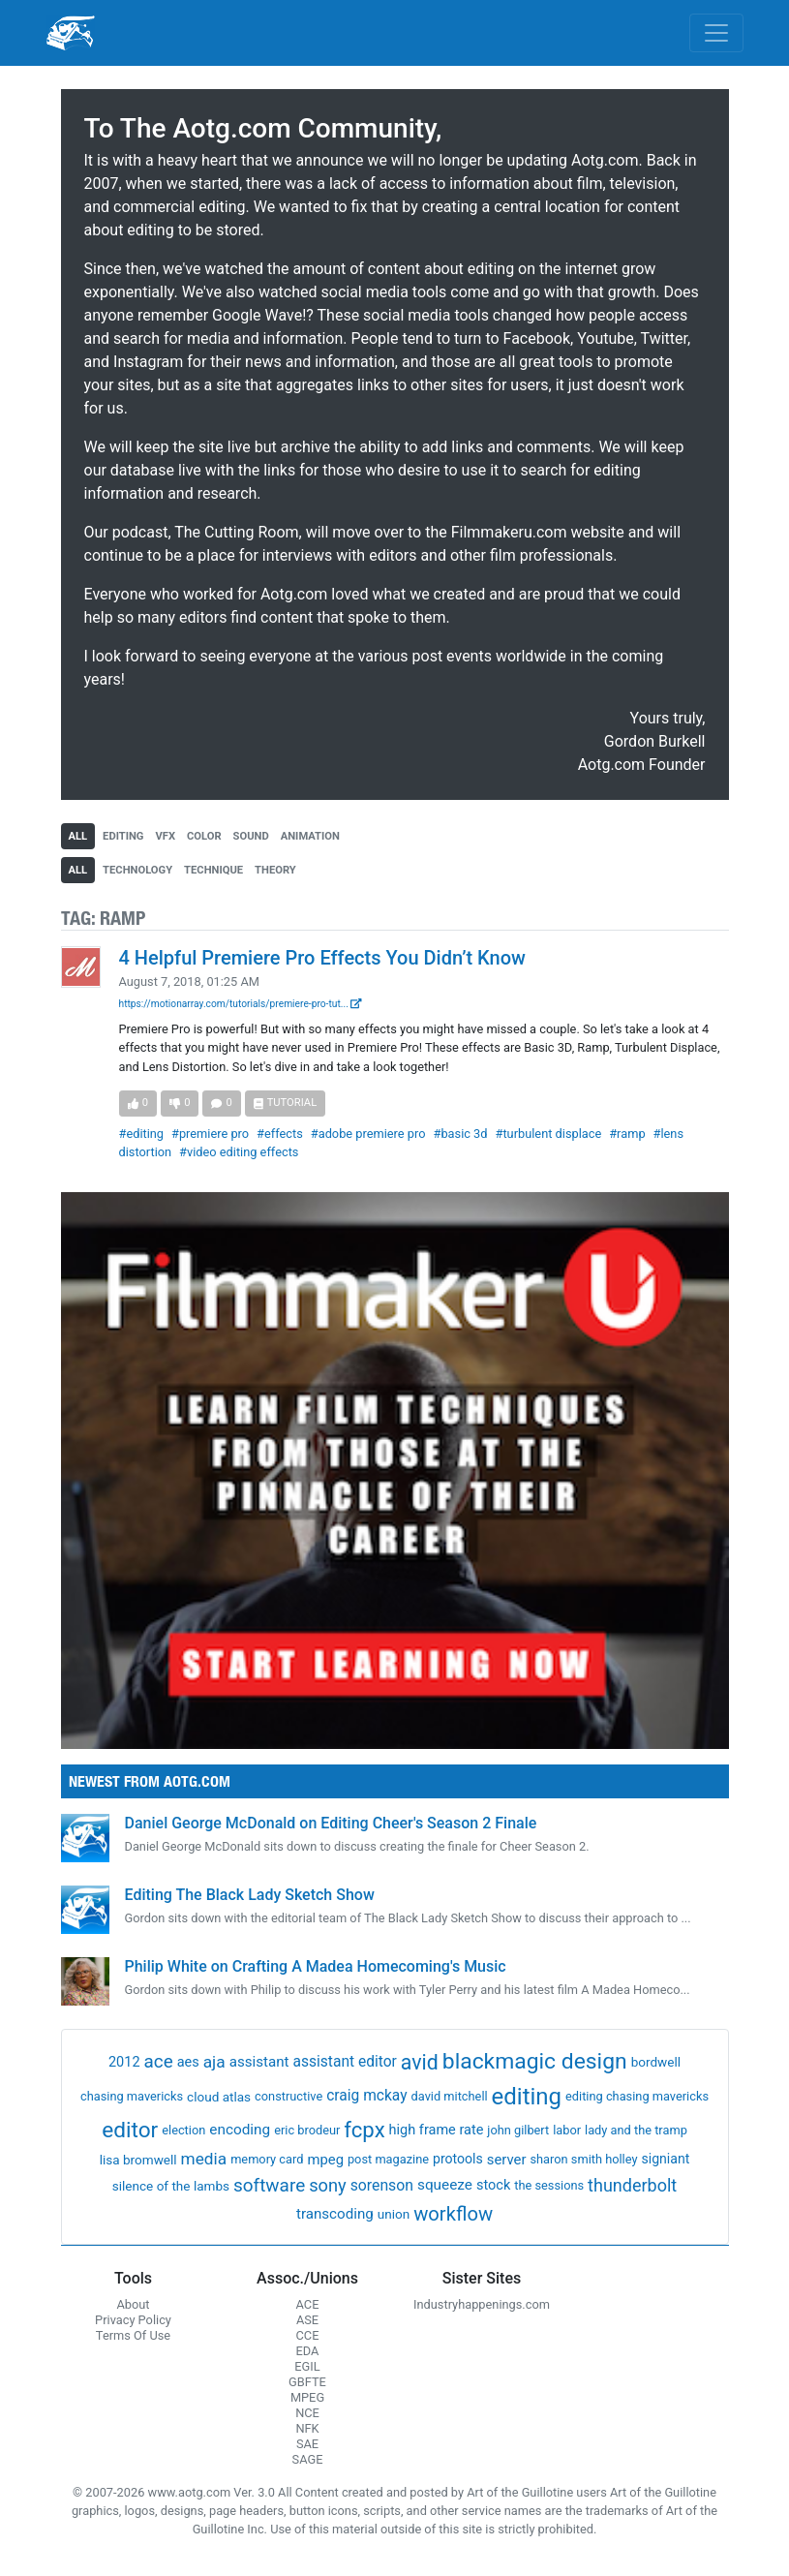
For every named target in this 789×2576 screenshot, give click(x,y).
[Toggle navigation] (716, 33)
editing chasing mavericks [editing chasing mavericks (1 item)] (637, 2096)
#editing (142, 1133)
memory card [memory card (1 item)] (266, 2159)
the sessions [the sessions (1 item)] (549, 2185)
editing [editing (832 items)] (527, 2096)
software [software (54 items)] (269, 2185)
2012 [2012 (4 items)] (124, 2062)
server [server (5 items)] (507, 2159)
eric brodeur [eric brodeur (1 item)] (307, 2130)
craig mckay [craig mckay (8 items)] (366, 2095)
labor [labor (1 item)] (567, 2130)
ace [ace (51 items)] (158, 2061)
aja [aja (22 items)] (214, 2061)
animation (310, 836)
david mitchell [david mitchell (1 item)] (449, 2096)
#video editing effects (238, 1152)
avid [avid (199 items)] (420, 2062)
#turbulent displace (549, 1133)
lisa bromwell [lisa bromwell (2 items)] (138, 2159)
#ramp (627, 1133)
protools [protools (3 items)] (458, 2158)
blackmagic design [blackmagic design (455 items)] (534, 2061)
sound (251, 836)
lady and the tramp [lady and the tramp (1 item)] (636, 2130)
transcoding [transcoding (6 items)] (335, 2214)
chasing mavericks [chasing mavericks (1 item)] (131, 2096)
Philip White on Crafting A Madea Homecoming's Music (315, 1966)
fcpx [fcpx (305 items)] (364, 2129)
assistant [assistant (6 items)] (259, 2061)
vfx (165, 836)
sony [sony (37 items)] (328, 2185)
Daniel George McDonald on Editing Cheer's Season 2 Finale (331, 1823)
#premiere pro (210, 1133)
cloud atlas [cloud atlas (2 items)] (219, 2096)
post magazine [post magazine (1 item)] (388, 2159)
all (78, 836)
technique (213, 870)
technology (137, 870)
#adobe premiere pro (368, 1133)
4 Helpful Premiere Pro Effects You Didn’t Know (322, 957)
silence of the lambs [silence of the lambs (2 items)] (170, 2185)
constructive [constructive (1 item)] (288, 2096)
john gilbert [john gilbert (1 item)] (518, 2130)
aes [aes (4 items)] (188, 2062)
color (204, 836)
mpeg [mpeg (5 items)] (325, 2159)
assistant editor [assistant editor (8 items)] (345, 2061)
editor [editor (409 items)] (130, 2130)
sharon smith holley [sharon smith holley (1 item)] (583, 2159)
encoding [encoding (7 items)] (239, 2129)
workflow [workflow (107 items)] (453, 2213)
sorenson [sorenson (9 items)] (381, 2185)
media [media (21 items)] (204, 2158)
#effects (280, 1133)
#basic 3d (461, 1133)
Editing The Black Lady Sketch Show (250, 1895)
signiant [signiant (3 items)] (665, 2158)
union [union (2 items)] (394, 2214)
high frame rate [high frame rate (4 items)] (436, 2130)
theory (275, 870)
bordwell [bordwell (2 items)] (656, 2062)
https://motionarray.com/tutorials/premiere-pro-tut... (240, 1003)
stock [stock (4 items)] (493, 2185)
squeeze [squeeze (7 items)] (444, 2184)
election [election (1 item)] (183, 2130)
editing (123, 836)
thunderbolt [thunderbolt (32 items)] (632, 2185)
